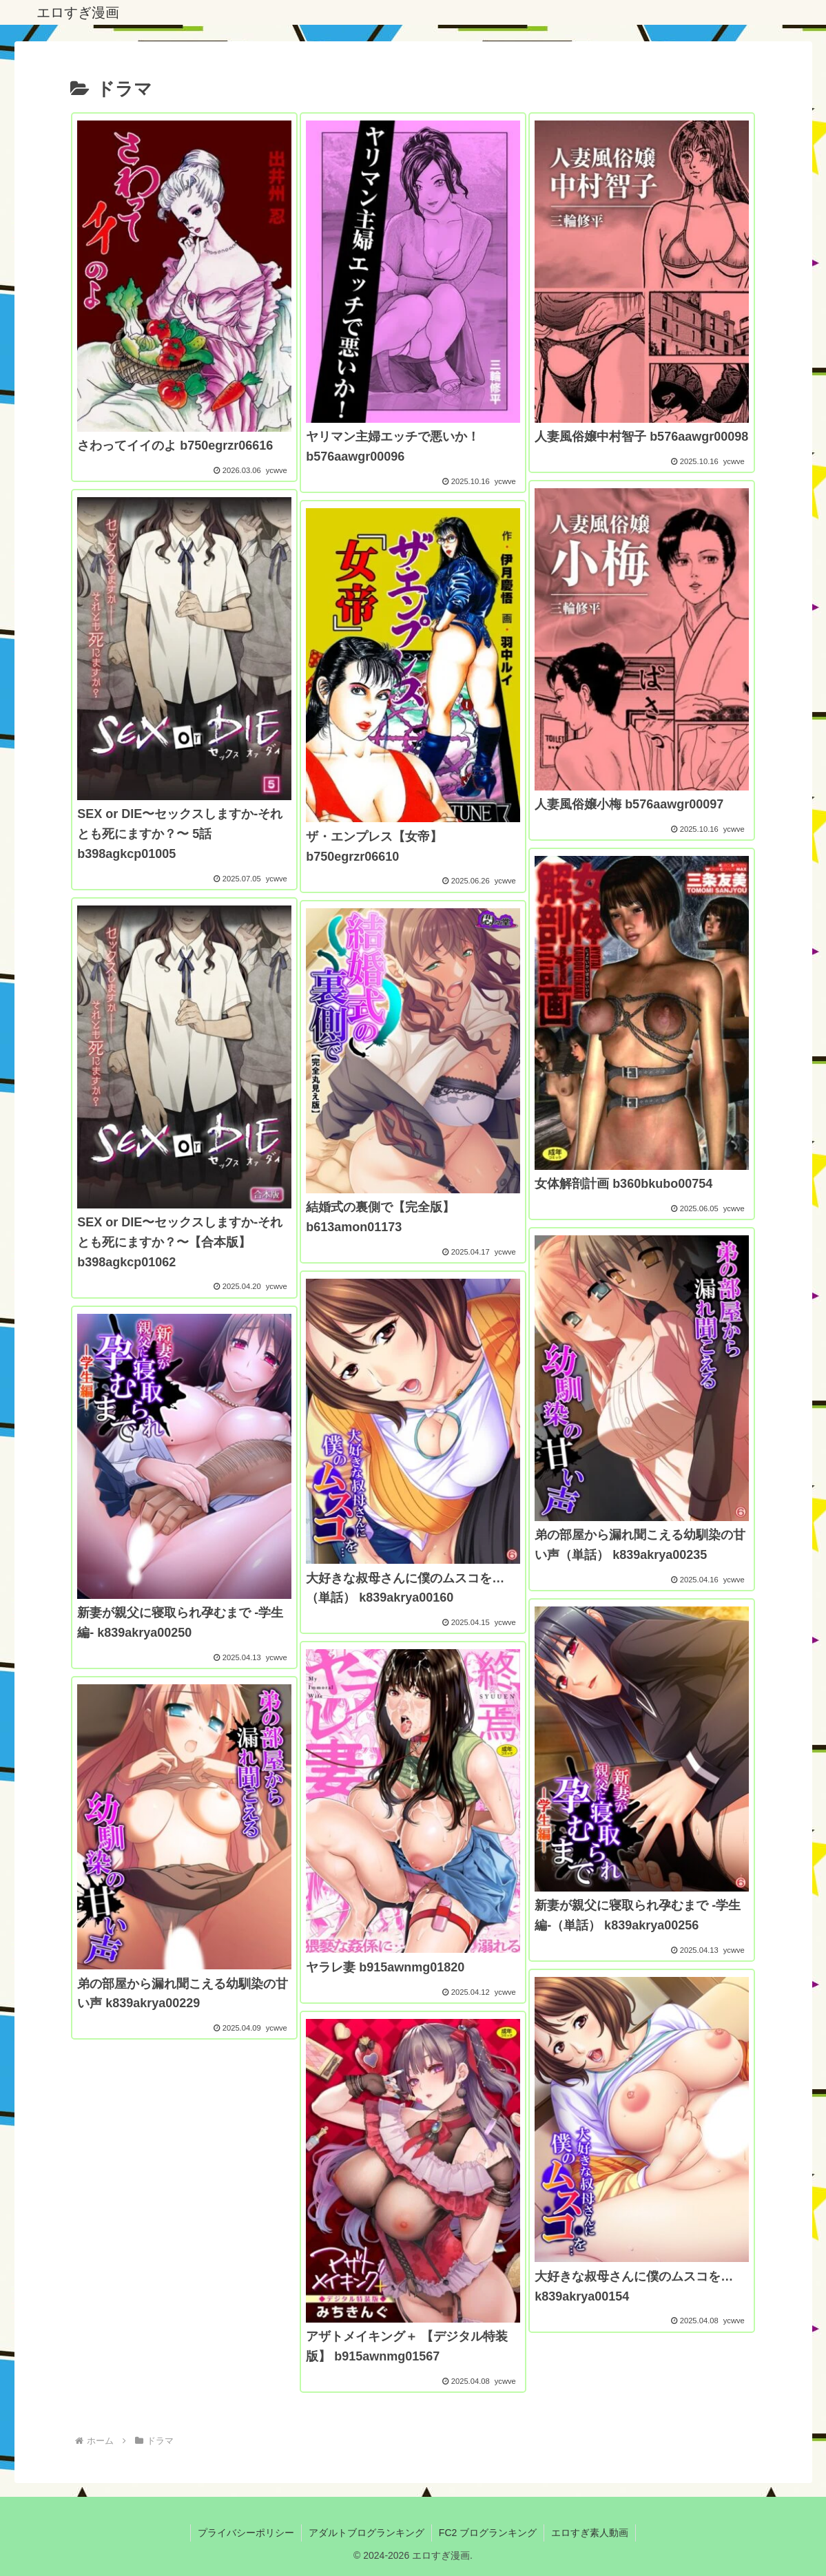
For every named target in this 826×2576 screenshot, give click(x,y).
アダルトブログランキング (366, 2532)
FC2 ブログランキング (488, 2532)
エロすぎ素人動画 (589, 2532)
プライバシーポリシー (246, 2532)
